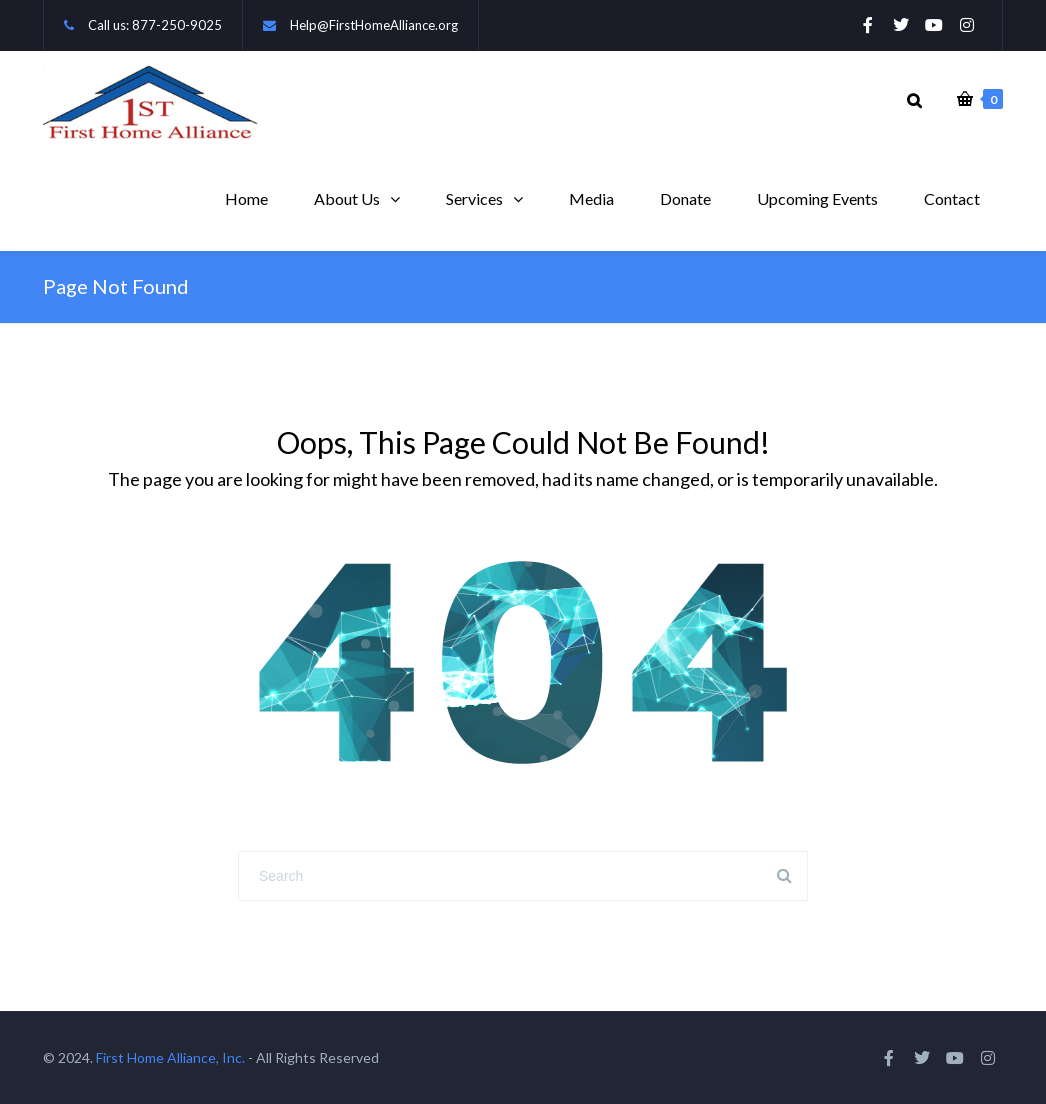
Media (591, 198)
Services (474, 198)
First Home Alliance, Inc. (170, 1057)
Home (246, 198)
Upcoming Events (817, 198)
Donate (685, 198)
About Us (347, 198)
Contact (952, 198)
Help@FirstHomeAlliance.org (374, 25)
